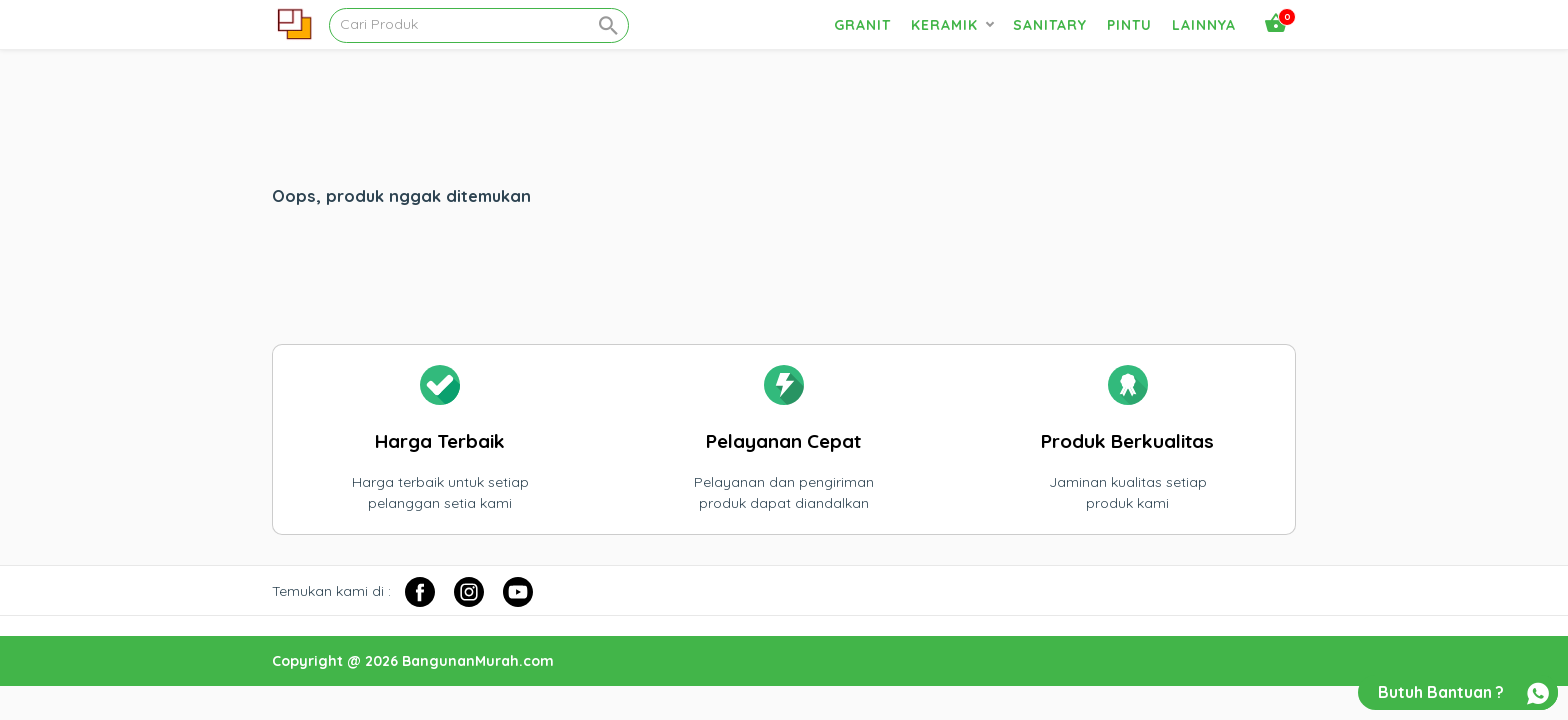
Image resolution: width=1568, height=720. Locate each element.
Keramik (944, 25)
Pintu (1129, 25)
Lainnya (1204, 25)
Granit (862, 25)
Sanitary (1050, 25)
